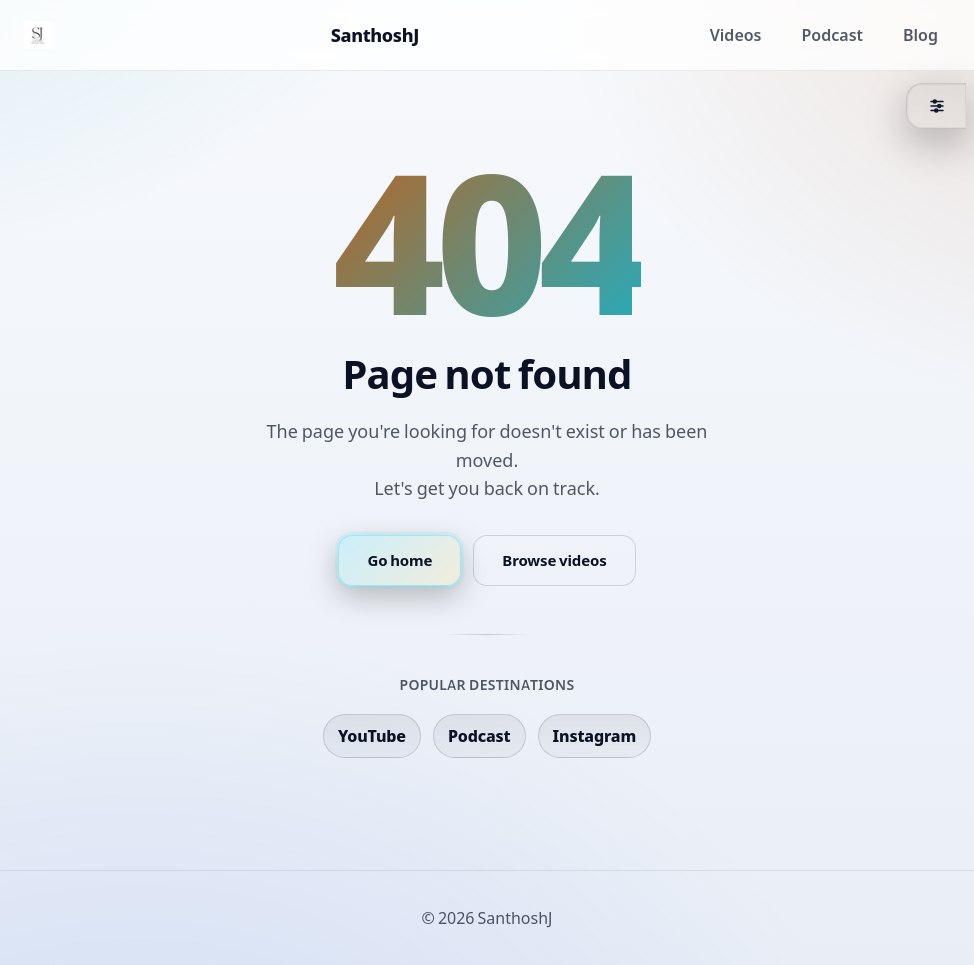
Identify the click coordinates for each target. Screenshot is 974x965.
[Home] (38, 35)
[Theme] (936, 106)
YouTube (372, 736)
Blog (920, 35)
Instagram (594, 736)
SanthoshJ (375, 35)
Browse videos (554, 560)
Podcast (833, 35)
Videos (736, 35)
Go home (399, 560)
